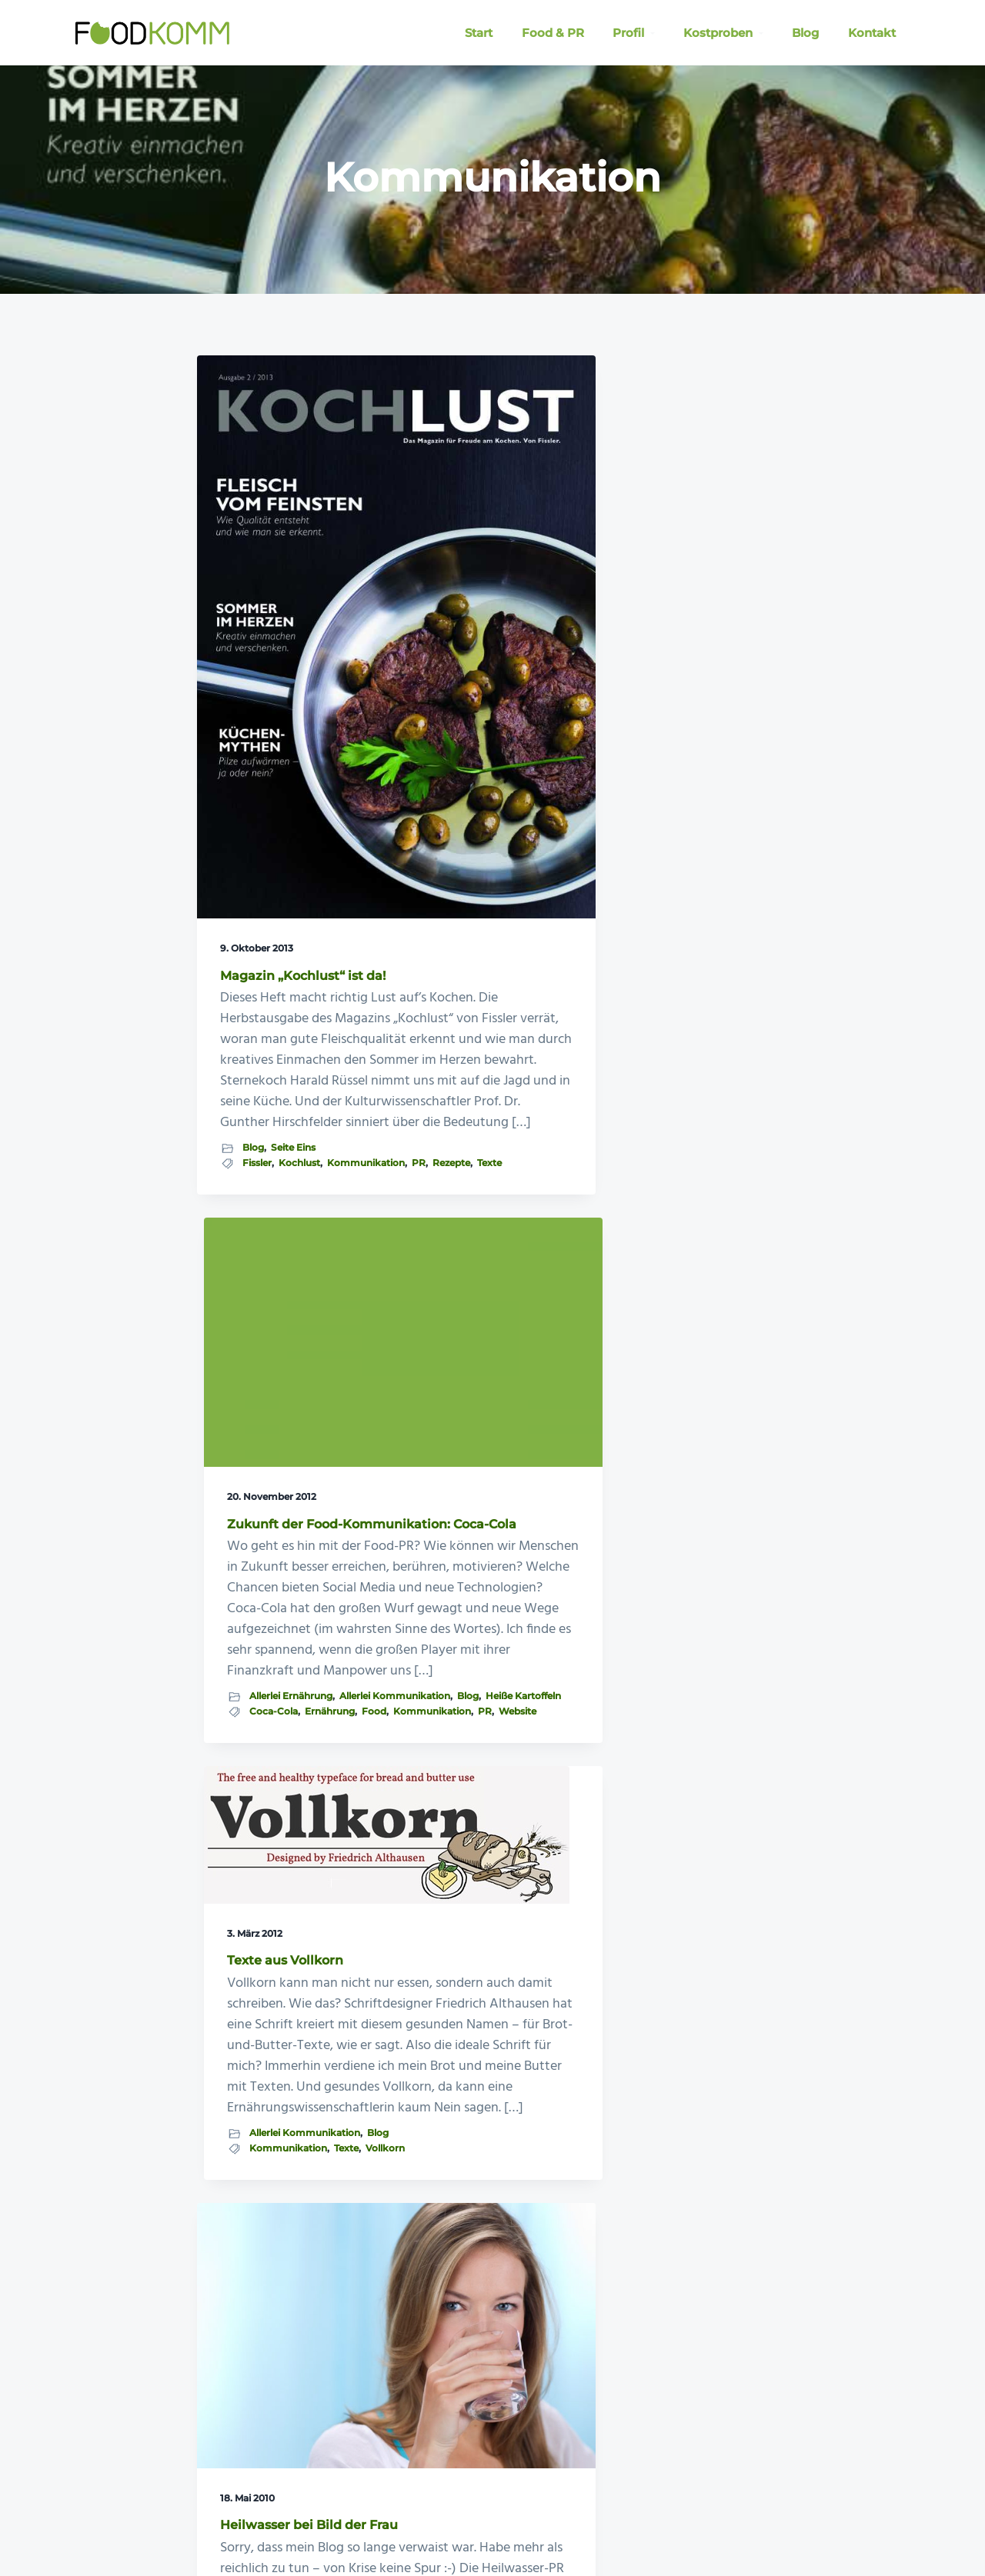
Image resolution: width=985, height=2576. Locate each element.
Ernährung (525, 1002)
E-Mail (509, 2521)
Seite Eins (293, 1133)
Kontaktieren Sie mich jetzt (760, 2087)
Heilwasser (267, 1836)
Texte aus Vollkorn (682, 482)
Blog (253, 1133)
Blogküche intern (291, 1822)
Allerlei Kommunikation (480, 974)
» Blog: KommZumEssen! (118, 2414)
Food (437, 1017)
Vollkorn (646, 865)
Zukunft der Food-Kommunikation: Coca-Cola (480, 544)
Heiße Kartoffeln (491, 988)
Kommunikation (261, 1164)
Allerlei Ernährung (486, 959)
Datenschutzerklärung (655, 2521)
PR (314, 1164)
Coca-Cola (469, 1002)
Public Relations (259, 1865)
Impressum (564, 2521)
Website (443, 1031)
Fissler (257, 1149)
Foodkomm (120, 2521)
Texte (279, 1178)
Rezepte (241, 1178)
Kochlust (299, 1149)
